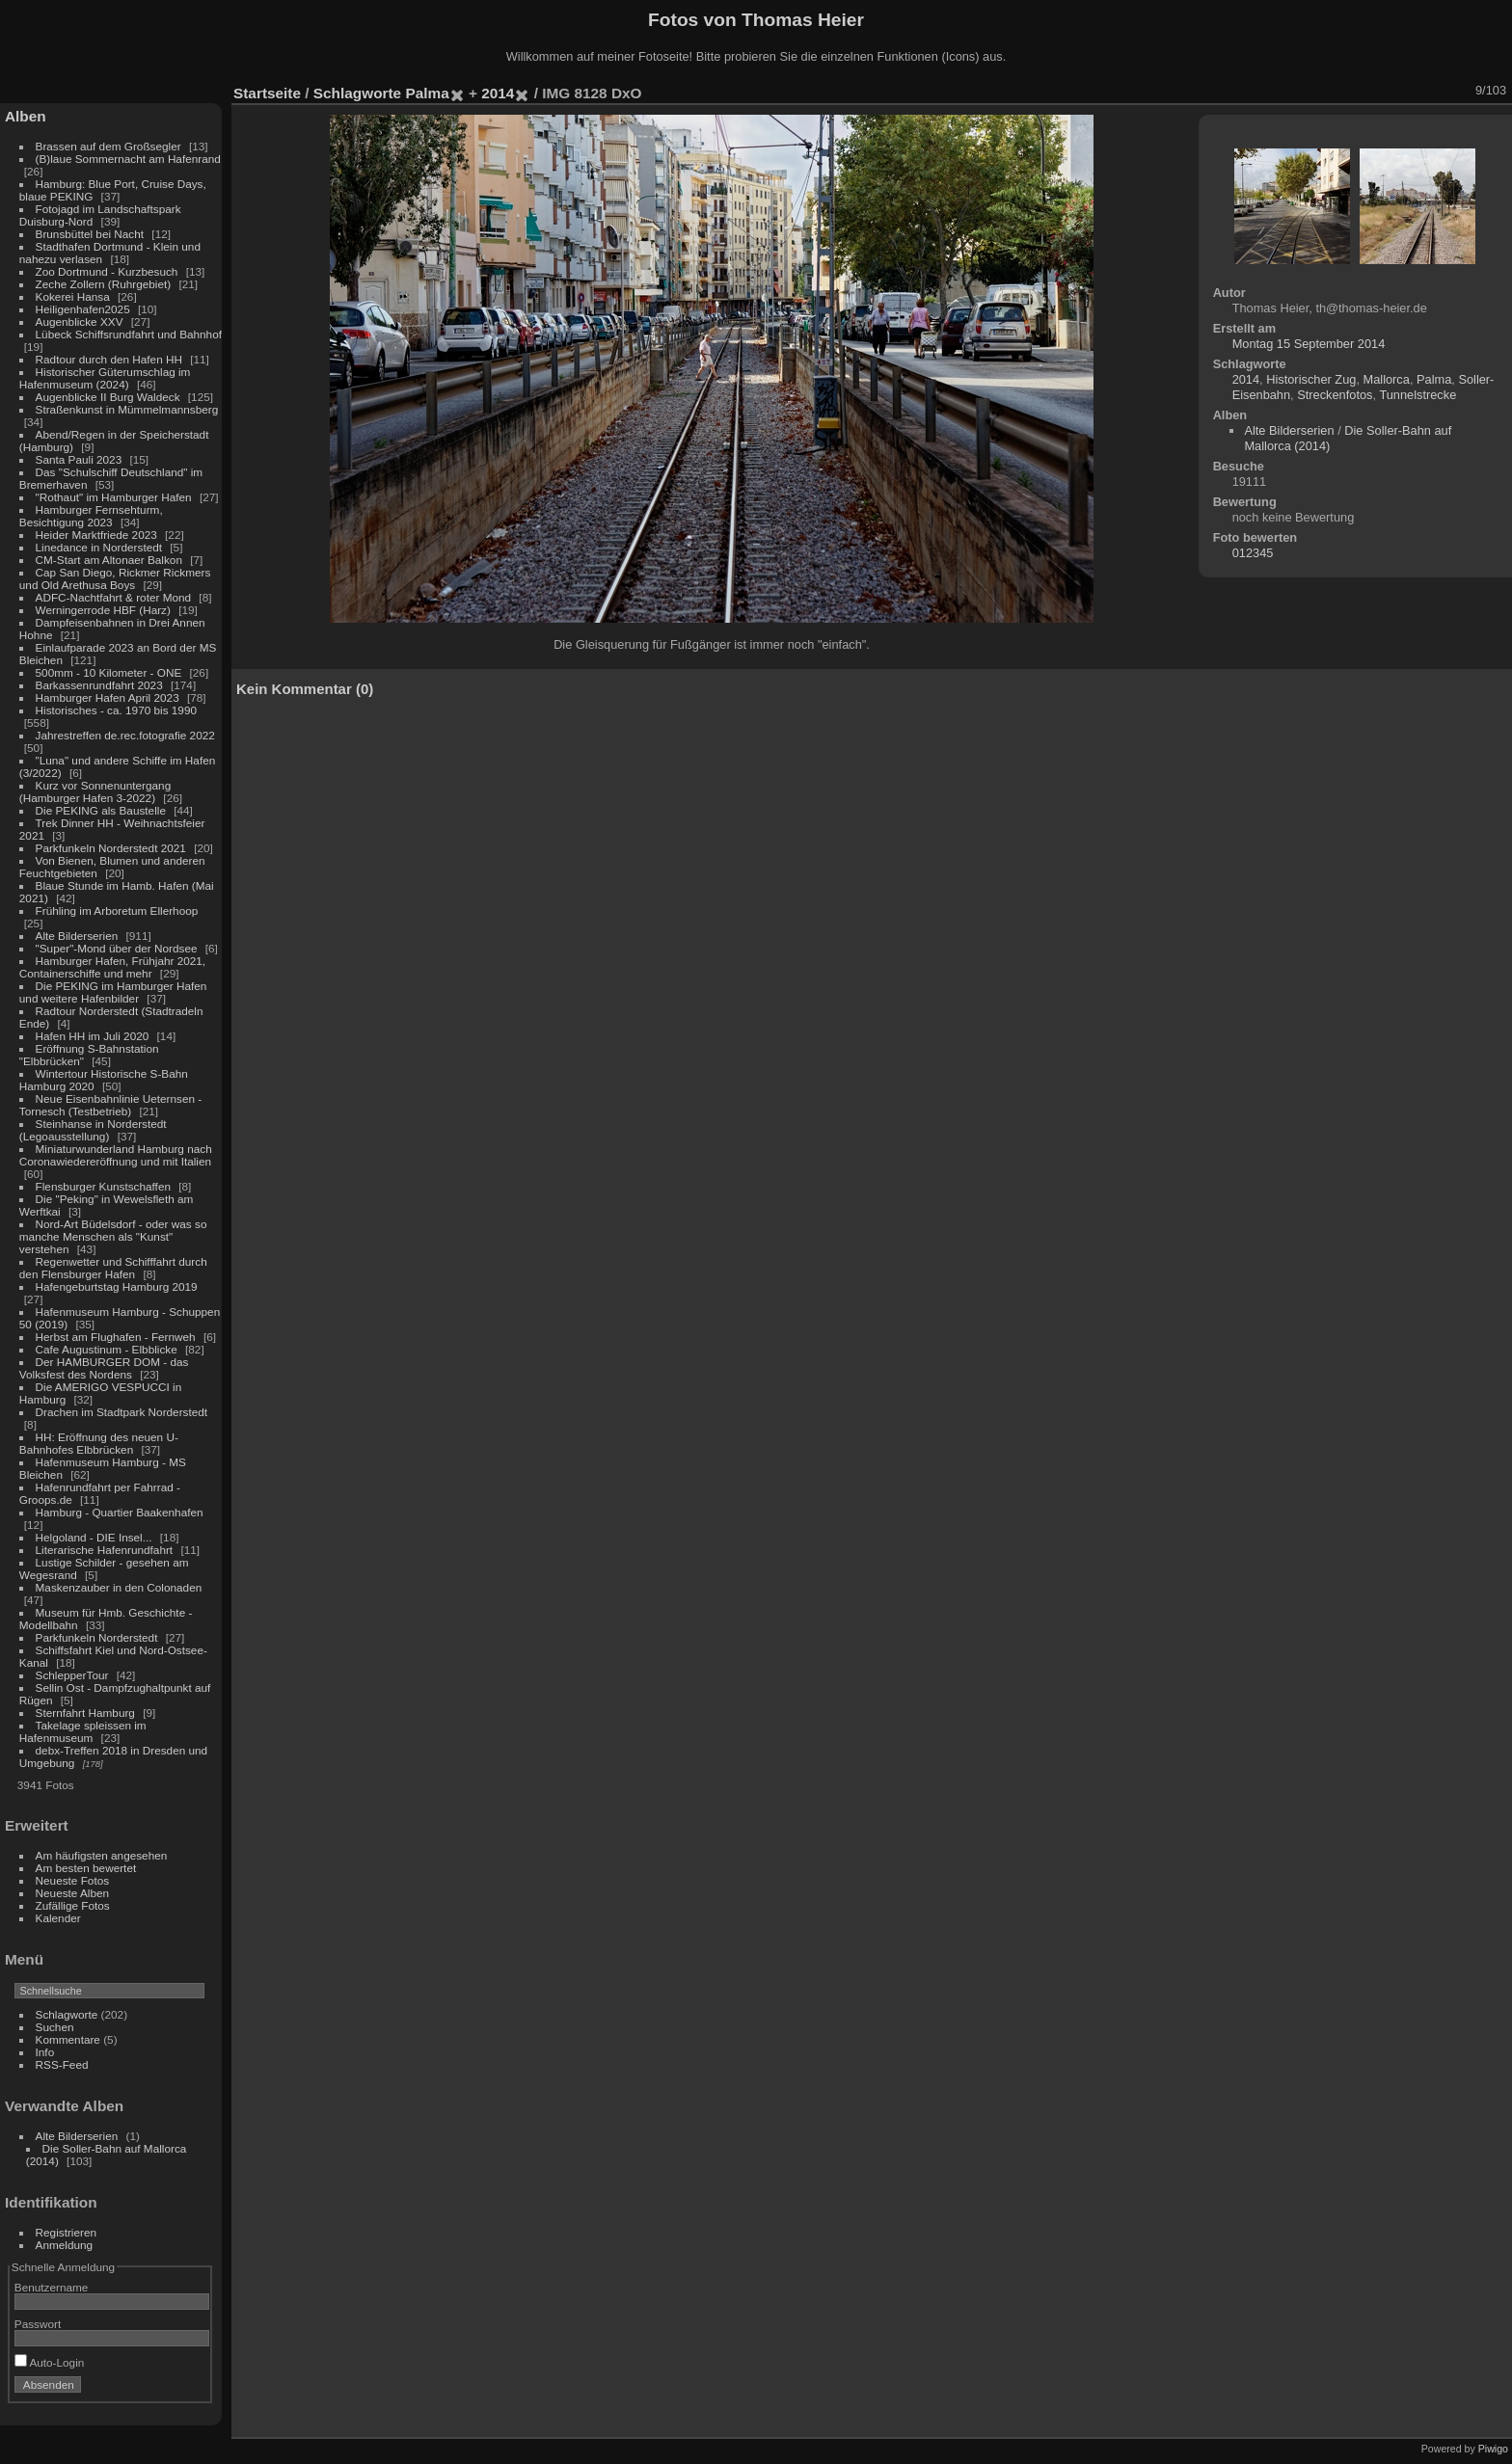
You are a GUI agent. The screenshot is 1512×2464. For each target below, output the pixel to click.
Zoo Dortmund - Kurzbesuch (107, 271)
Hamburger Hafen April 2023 (107, 697)
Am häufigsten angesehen (102, 1855)
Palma (426, 93)
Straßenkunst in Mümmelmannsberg (127, 409)
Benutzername (51, 2287)
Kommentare (68, 2039)
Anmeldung (65, 2244)
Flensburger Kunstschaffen (103, 1186)
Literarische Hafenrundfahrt (105, 1549)
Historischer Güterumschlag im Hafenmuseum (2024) (105, 377)
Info (45, 2052)
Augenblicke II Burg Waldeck (108, 396)
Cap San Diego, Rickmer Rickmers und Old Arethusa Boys (115, 578)
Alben (25, 116)
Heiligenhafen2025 (83, 309)
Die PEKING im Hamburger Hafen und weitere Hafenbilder (113, 991)
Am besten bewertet (86, 1867)
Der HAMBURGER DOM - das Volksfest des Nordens (104, 1367)
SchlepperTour (72, 1675)
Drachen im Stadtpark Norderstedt (122, 1412)
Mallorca (1387, 379)
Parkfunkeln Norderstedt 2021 (111, 848)
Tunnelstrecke (1417, 395)
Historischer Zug (1311, 379)
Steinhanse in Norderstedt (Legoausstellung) (93, 1129)
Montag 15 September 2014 (1309, 343)
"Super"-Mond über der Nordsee (117, 948)
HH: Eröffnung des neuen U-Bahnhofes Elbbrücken (98, 1443)
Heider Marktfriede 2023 (96, 534)
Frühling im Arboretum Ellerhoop (117, 910)
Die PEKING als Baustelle (101, 810)
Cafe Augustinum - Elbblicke (106, 1349)
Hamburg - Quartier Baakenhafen (119, 1512)
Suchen (55, 2027)
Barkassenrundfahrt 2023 (99, 685)
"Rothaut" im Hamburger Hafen (114, 497)
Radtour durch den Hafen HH (109, 359)
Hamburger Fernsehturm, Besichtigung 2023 (91, 515)
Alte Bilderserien (77, 935)
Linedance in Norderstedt (99, 547)
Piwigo (1493, 2448)
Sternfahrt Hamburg (85, 1712)
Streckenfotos (1334, 395)
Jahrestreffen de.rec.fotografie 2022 (125, 735)
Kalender (58, 1918)
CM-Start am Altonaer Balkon (109, 559)
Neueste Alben (73, 1893)
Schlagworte (67, 2014)
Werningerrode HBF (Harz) (103, 609)
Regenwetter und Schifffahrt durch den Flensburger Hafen (113, 1267)
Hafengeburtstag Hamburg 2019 (117, 1286)
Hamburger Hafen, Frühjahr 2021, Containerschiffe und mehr (112, 966)
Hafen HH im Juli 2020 (92, 1036)
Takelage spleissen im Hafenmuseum (83, 1731)
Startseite (267, 93)
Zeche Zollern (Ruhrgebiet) (104, 284)
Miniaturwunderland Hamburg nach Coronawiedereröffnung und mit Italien (115, 1154)
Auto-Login (49, 2362)
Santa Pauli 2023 (79, 459)
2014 (497, 93)
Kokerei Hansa (73, 296)
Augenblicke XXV (79, 321)
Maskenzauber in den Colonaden (119, 1587)
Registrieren (66, 2232)
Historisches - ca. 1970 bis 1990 (116, 710)
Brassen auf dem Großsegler (108, 146)
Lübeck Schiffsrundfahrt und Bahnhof (129, 334)
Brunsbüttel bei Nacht (90, 234)
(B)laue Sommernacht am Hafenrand (128, 158)
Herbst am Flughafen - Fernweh (117, 1336)
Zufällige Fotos (73, 1905)
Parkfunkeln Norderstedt (97, 1637)
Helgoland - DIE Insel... (94, 1537)
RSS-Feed (62, 2064)
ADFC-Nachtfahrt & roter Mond (114, 597)
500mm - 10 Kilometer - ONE (109, 672)
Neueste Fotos (73, 1880)
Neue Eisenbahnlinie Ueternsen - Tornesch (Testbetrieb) (110, 1104)
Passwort (37, 2323)
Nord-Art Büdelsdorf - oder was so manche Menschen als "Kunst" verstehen (113, 1236)
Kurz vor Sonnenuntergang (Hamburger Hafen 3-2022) (95, 791)
